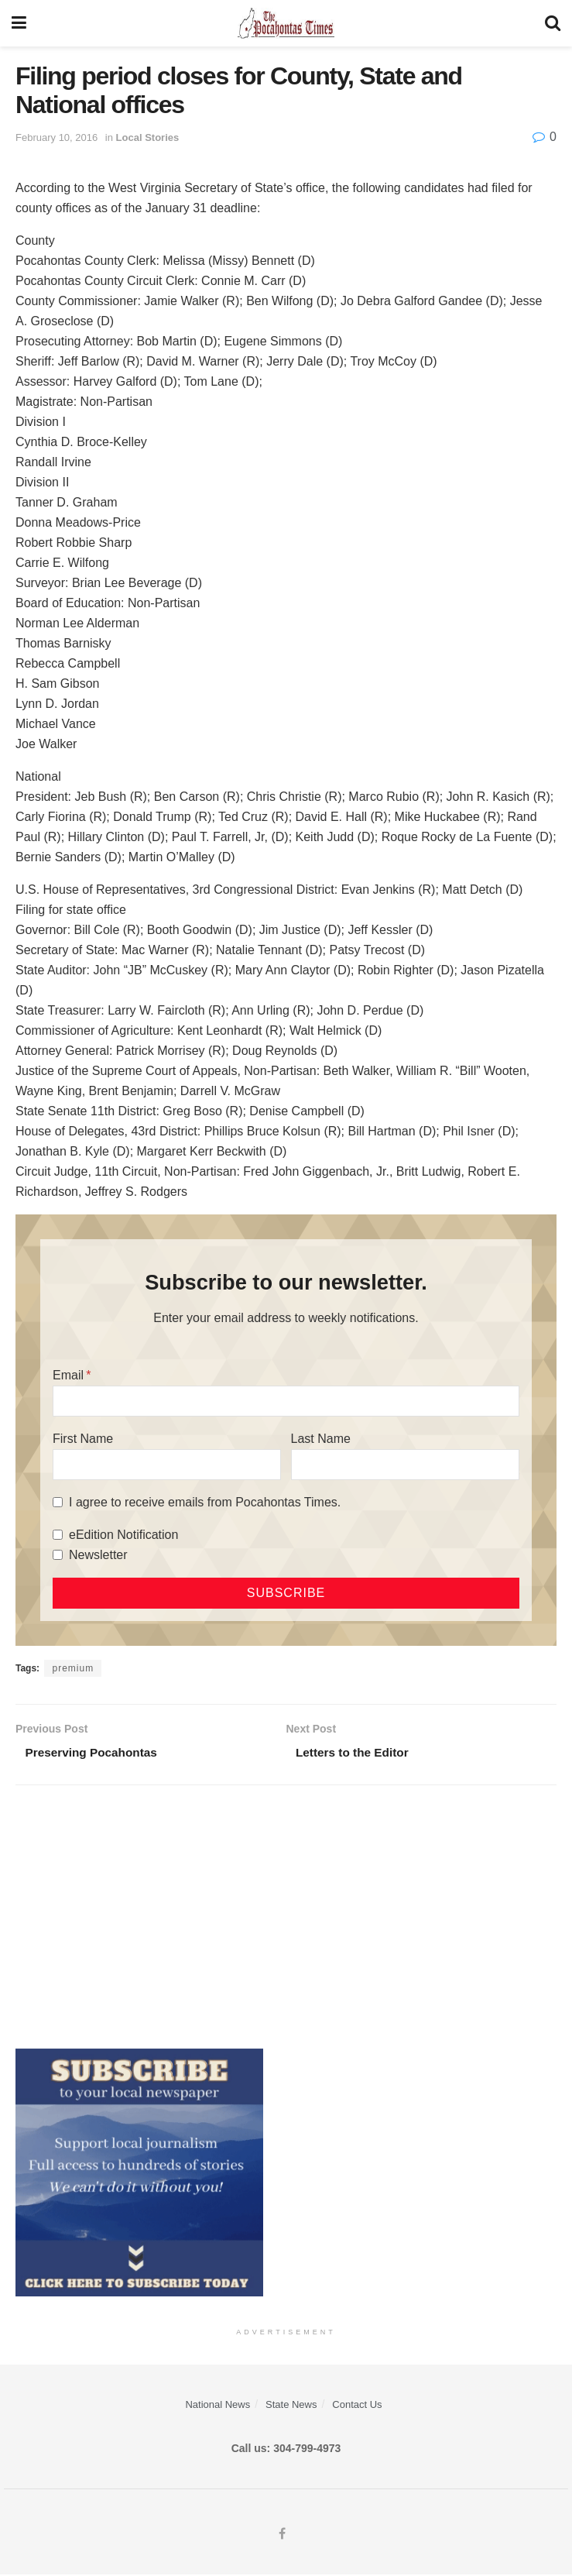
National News (217, 2406)
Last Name (321, 1438)
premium (73, 1668)
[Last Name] (405, 1464)
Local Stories (148, 137)
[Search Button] (552, 23)
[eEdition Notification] (58, 1535)
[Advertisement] (286, 1918)
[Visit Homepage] (286, 23)
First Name (83, 1438)
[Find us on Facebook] (282, 2535)
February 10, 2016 (56, 137)
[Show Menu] (19, 23)
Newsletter (98, 1554)
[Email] (286, 1401)
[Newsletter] (58, 1555)
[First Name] (167, 1464)
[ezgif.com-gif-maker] (139, 2172)
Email (68, 1375)
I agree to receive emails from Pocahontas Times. (205, 1502)
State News (291, 2406)
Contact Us (357, 2406)
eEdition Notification (123, 1534)
